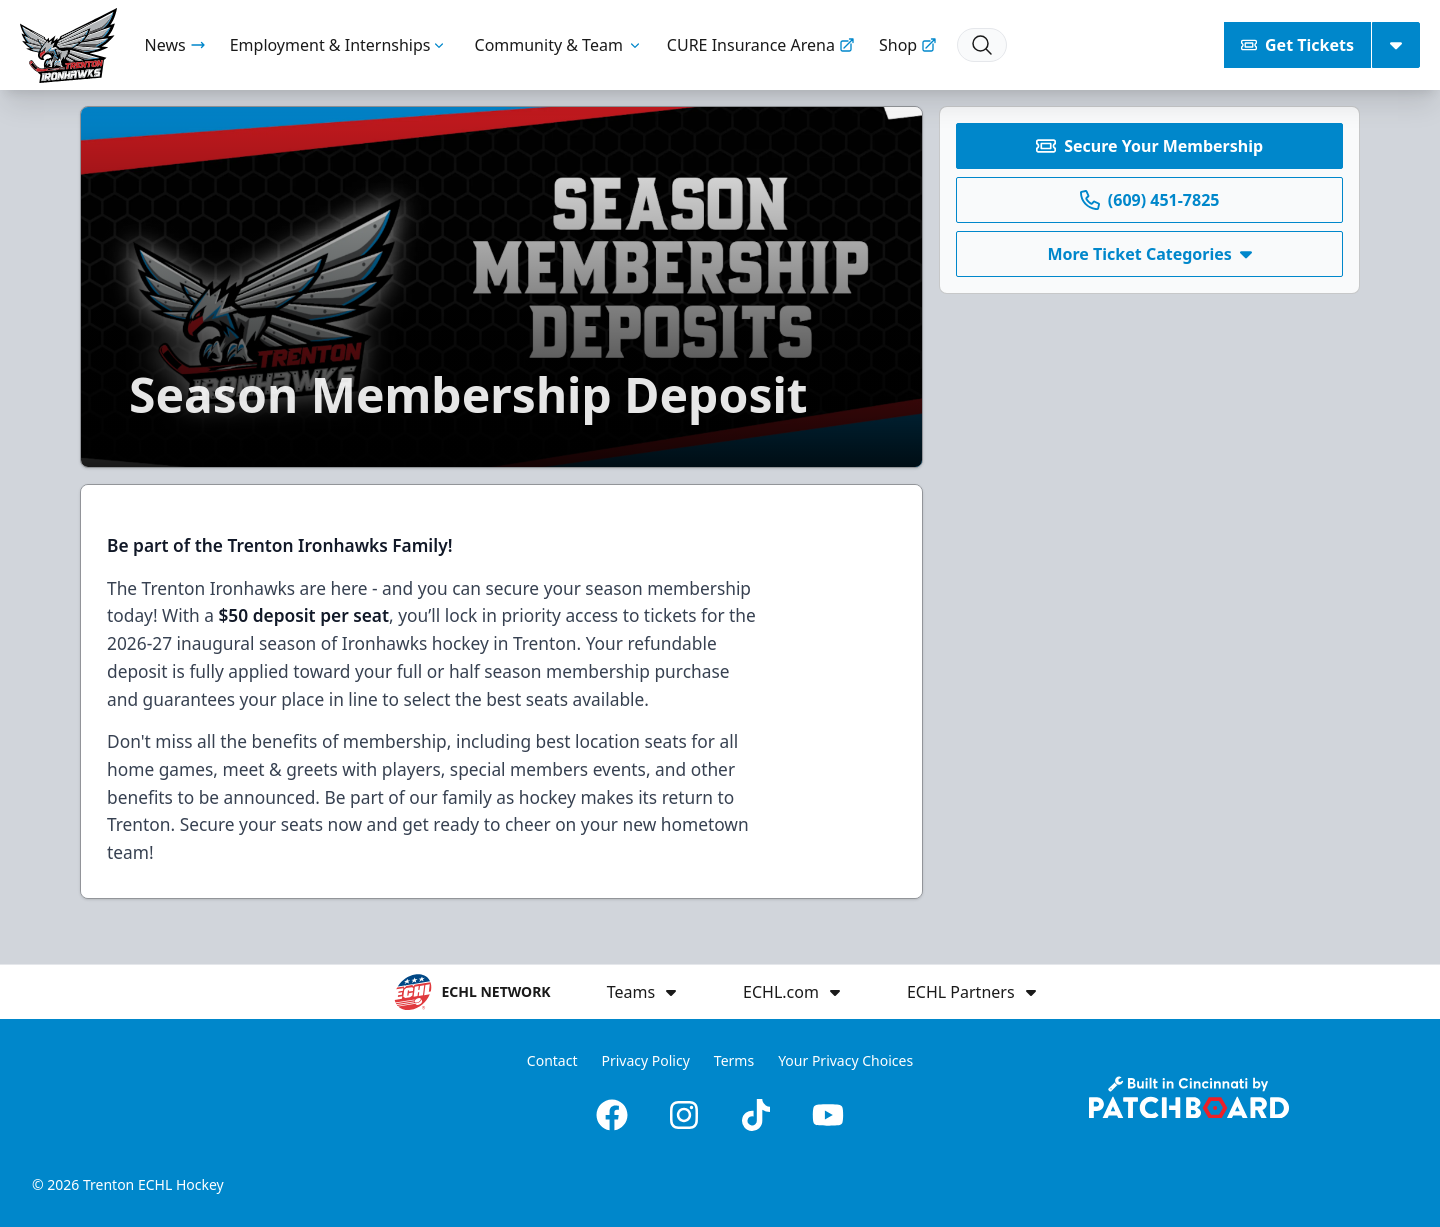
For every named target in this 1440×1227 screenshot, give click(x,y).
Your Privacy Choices (845, 1060)
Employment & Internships (340, 45)
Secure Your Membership (1149, 146)
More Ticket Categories (1149, 254)
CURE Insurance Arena (761, 45)
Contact (552, 1060)
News (175, 45)
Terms (734, 1060)
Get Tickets (1297, 45)
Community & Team (559, 45)
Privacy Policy (645, 1060)
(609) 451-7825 (1150, 200)
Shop (908, 45)
